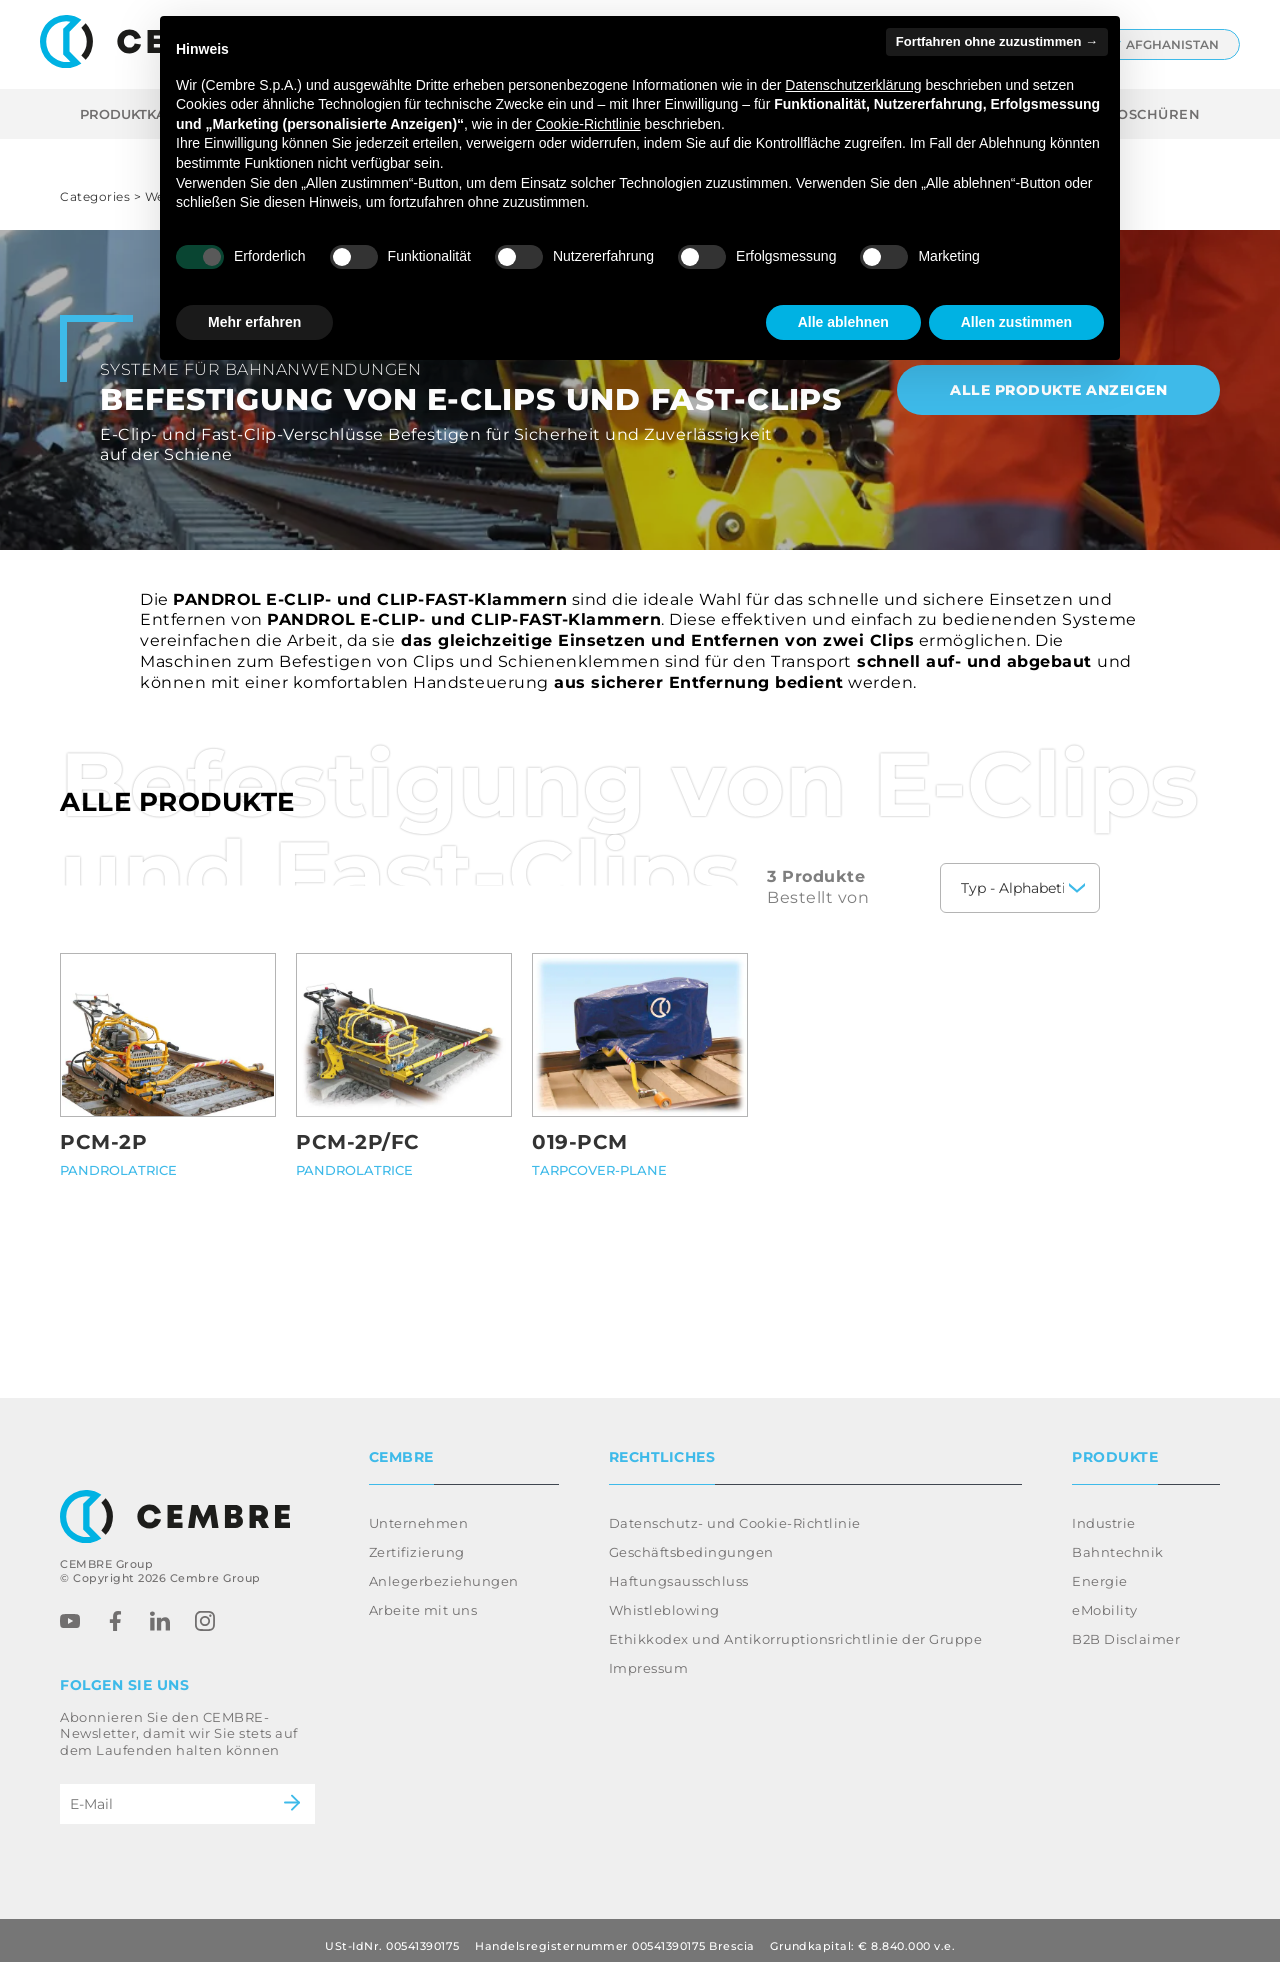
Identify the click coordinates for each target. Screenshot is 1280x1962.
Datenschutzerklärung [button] (853, 85)
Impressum (649, 1656)
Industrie (1104, 1511)
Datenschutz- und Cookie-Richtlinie (735, 1511)
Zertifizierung (417, 1540)
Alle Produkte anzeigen (1058, 390)
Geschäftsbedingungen (691, 1540)
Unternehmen (419, 1511)
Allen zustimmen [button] (1016, 322)
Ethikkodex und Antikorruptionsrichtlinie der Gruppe (796, 1627)
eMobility (1105, 1598)
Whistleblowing (664, 1598)
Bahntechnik (1118, 1540)
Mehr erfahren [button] (254, 322)
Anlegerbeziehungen (444, 1569)
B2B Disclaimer (1126, 1627)
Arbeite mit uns (423, 1598)
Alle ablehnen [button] (843, 322)
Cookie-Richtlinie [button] (588, 124)
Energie (1100, 1569)
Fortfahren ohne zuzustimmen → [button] (997, 41)
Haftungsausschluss (679, 1569)
